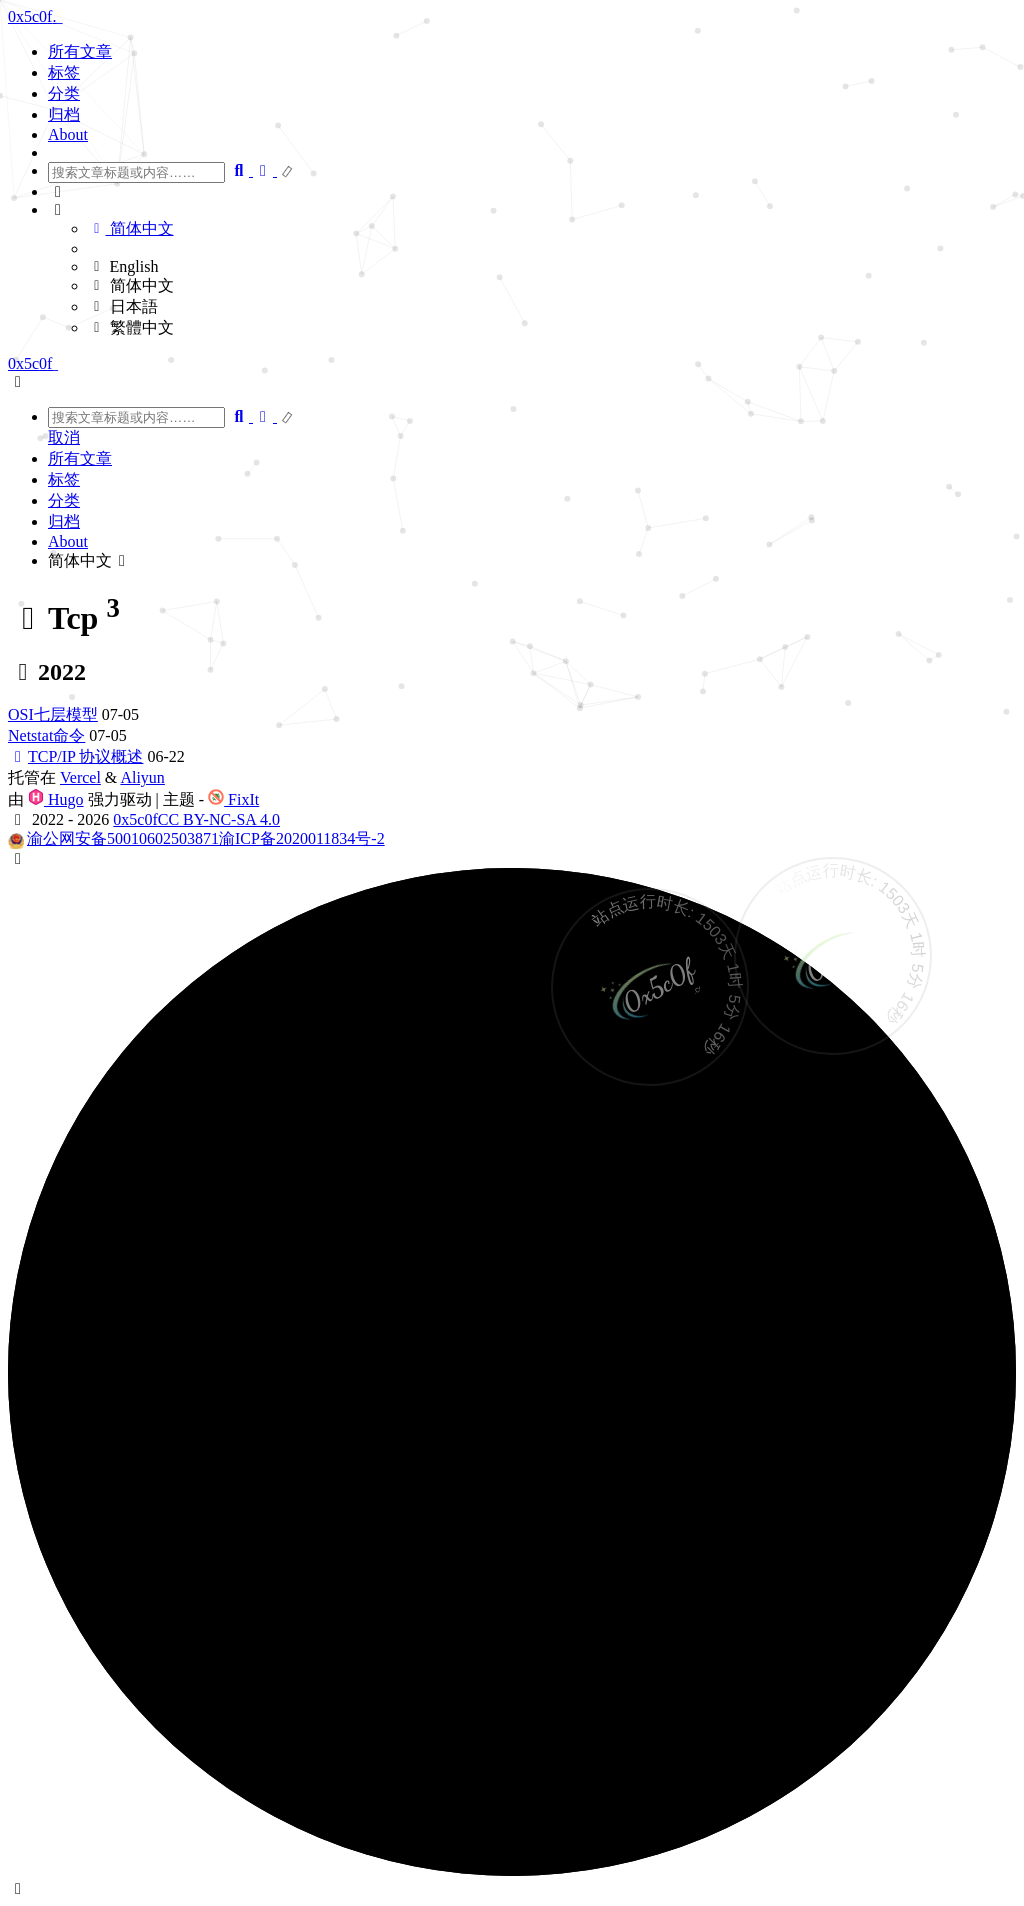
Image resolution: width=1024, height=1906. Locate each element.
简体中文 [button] (90, 560)
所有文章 (80, 51)
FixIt (233, 799)
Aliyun (142, 777)
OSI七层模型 (53, 714)
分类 (64, 93)
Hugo (56, 799)
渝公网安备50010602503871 (123, 838)
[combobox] (136, 172)
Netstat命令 (46, 735)
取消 (64, 437)
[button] (532, 192)
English (123, 266)
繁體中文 (131, 327)
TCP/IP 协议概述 (75, 756)
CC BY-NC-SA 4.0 (219, 819)
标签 (64, 72)
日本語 (123, 306)
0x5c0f (135, 819)
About (68, 134)
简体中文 (131, 228)
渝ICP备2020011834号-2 (302, 838)
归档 (64, 114)
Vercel (80, 777)
